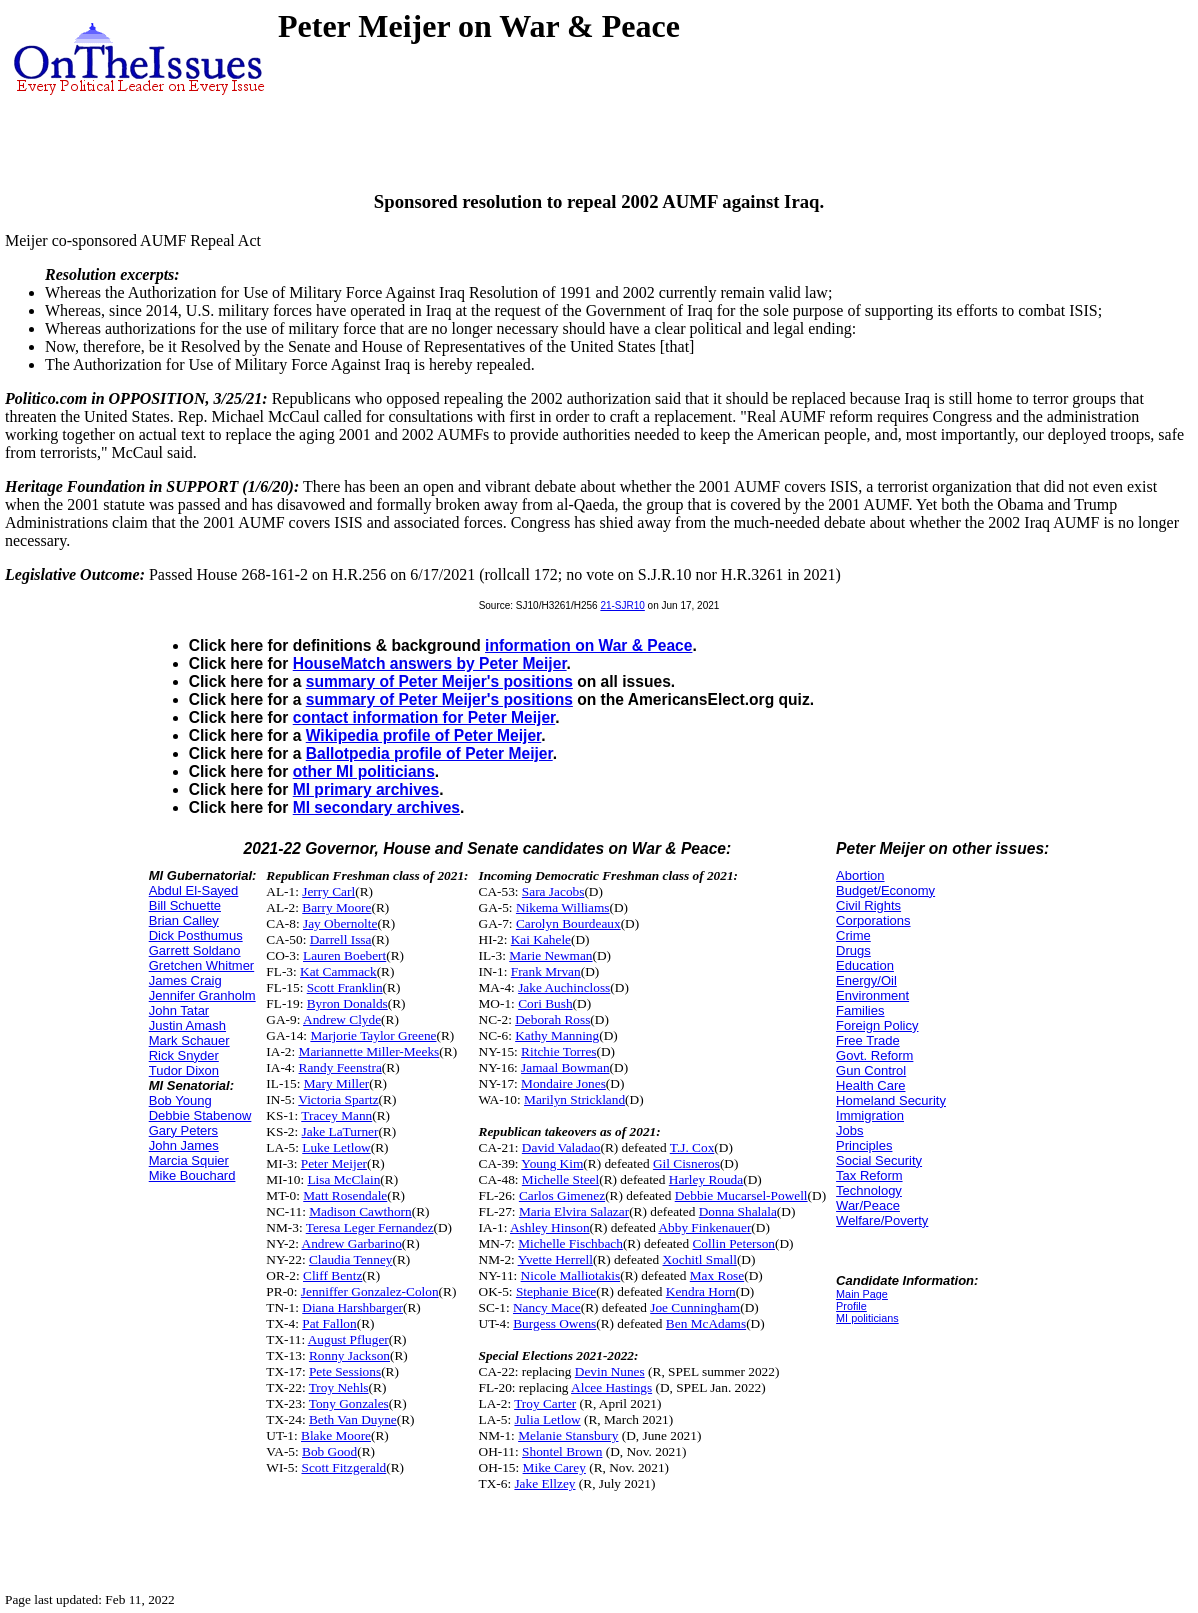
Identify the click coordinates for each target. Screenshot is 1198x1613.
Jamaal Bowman (565, 1067)
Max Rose (717, 1275)
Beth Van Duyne (353, 1419)
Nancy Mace (547, 1307)
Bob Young (180, 1100)
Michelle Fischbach (570, 1243)
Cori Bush (545, 1003)
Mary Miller (337, 1083)
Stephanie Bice (556, 1291)
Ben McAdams (706, 1323)
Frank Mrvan (546, 971)
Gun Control (871, 1070)
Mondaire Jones (563, 1083)
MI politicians (867, 1318)
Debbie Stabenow (200, 1115)
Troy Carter (545, 1403)
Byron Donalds (347, 1003)
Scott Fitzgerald (344, 1467)
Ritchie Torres (558, 1051)
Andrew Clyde (342, 1019)
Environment (872, 995)
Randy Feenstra (340, 1067)
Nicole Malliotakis (571, 1275)
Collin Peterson (733, 1243)
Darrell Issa (341, 939)
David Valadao (561, 1147)
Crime (853, 935)
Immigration (870, 1115)
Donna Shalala (738, 1211)
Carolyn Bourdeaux (568, 923)
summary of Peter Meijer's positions (439, 681)
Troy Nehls (339, 1387)
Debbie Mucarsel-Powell (741, 1195)
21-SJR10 (622, 605)
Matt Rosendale (345, 1195)
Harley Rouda (706, 1179)
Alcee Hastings (611, 1387)
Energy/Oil (866, 980)
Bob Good (329, 1451)
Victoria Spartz (338, 1099)
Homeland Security (891, 1100)
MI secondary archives (376, 807)
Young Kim (552, 1163)
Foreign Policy (877, 1025)
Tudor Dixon (184, 1070)
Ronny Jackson (349, 1355)
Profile (851, 1306)
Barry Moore (336, 907)
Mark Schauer (189, 1040)
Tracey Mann (336, 1115)
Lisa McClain (343, 1179)
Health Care (870, 1085)
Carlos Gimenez (562, 1195)
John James (184, 1145)
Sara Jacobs (553, 891)
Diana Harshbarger (352, 1307)
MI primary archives (366, 789)
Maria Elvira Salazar (574, 1211)
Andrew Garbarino (352, 1243)
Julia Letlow (547, 1419)
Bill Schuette (185, 905)
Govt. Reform (874, 1055)
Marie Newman (550, 955)
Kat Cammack (338, 971)
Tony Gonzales (349, 1403)
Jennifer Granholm (202, 995)
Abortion (860, 875)
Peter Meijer (334, 1163)
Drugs (853, 950)
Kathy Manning (557, 1035)
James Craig (185, 980)
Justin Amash (187, 1025)
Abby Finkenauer (704, 1227)
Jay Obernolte (340, 923)
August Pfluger (348, 1339)
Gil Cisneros (686, 1163)
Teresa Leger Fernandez (370, 1227)
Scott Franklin (345, 987)
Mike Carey (554, 1467)
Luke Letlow (336, 1147)
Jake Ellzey (544, 1483)
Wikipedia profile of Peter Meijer (424, 735)
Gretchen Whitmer (201, 965)
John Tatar (179, 1010)
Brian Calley (184, 920)
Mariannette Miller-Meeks (369, 1051)
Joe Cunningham (695, 1307)
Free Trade (868, 1040)
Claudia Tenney (351, 1259)
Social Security (879, 1160)
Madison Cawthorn (360, 1211)
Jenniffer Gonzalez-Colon (370, 1291)
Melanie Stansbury (568, 1435)
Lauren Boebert (344, 955)
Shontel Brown (562, 1451)
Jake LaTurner (340, 1131)
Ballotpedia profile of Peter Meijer (429, 753)
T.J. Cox (692, 1147)
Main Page (862, 1294)
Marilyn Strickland (574, 1099)
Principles (864, 1145)
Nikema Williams (563, 907)
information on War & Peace (588, 645)
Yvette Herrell (555, 1259)
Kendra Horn (701, 1291)
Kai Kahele (541, 939)
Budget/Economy (885, 890)
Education (865, 965)
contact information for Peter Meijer (424, 717)
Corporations (873, 920)
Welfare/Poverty (882, 1220)
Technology (869, 1190)
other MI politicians (364, 771)
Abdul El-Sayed (194, 890)
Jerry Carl (328, 891)
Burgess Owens (554, 1323)
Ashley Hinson (550, 1227)
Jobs (849, 1130)
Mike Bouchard (192, 1175)
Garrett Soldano (195, 950)
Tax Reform (869, 1175)
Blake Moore (336, 1435)
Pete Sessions (345, 1371)
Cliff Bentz (332, 1275)
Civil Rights (868, 905)
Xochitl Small (699, 1259)
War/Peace (868, 1205)
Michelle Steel (560, 1179)
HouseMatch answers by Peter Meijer (430, 663)
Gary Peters (183, 1130)
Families (860, 1010)
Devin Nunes (610, 1371)
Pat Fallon (329, 1323)
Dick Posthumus (196, 935)
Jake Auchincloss (564, 987)
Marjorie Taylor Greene (373, 1035)
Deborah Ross (552, 1019)
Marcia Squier (189, 1160)
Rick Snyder (184, 1055)
